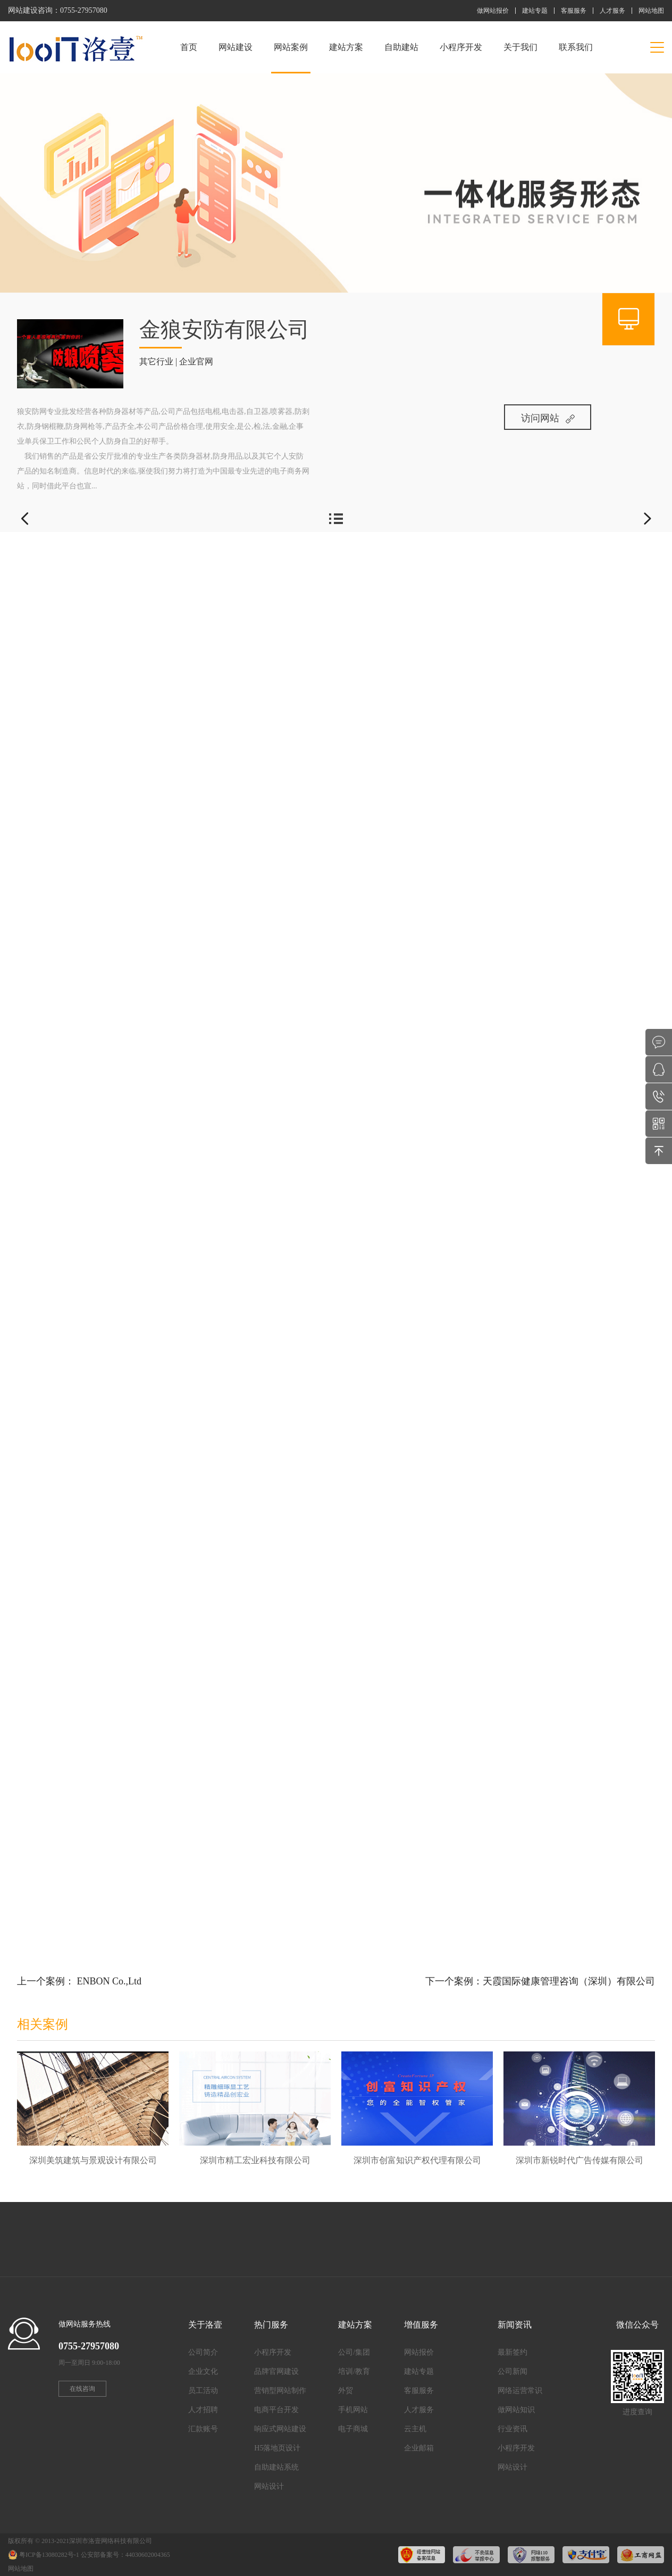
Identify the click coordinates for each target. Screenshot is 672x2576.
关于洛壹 (205, 2324)
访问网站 (548, 418)
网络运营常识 (520, 2391)
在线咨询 (82, 2388)
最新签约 (512, 2352)
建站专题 (535, 10)
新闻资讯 (515, 2324)
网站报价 (419, 2352)
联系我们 (576, 47)
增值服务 (421, 2324)
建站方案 (346, 47)
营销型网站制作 (280, 2391)
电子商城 (353, 2429)
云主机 (415, 2429)
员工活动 (203, 2391)
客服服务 (573, 10)
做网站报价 (493, 10)
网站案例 (290, 58)
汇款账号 (203, 2429)
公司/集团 (354, 2352)
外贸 (345, 2391)
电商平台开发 (276, 2410)
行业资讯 (512, 2429)
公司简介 (203, 2352)
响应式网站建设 (280, 2429)
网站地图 (651, 10)
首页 (188, 47)
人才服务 (612, 10)
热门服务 (271, 2324)
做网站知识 (516, 2410)
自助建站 (401, 47)
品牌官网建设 (276, 2371)
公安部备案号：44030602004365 (125, 2554)
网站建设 (236, 47)
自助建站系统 (276, 2467)
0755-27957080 (83, 10)
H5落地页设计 (277, 2448)
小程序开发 (461, 47)
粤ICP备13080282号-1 (49, 2554)
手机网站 (353, 2410)
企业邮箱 (419, 2448)
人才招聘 (203, 2410)
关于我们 (520, 47)
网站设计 (269, 2486)
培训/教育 (354, 2371)
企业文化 (203, 2371)
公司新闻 (512, 2371)
